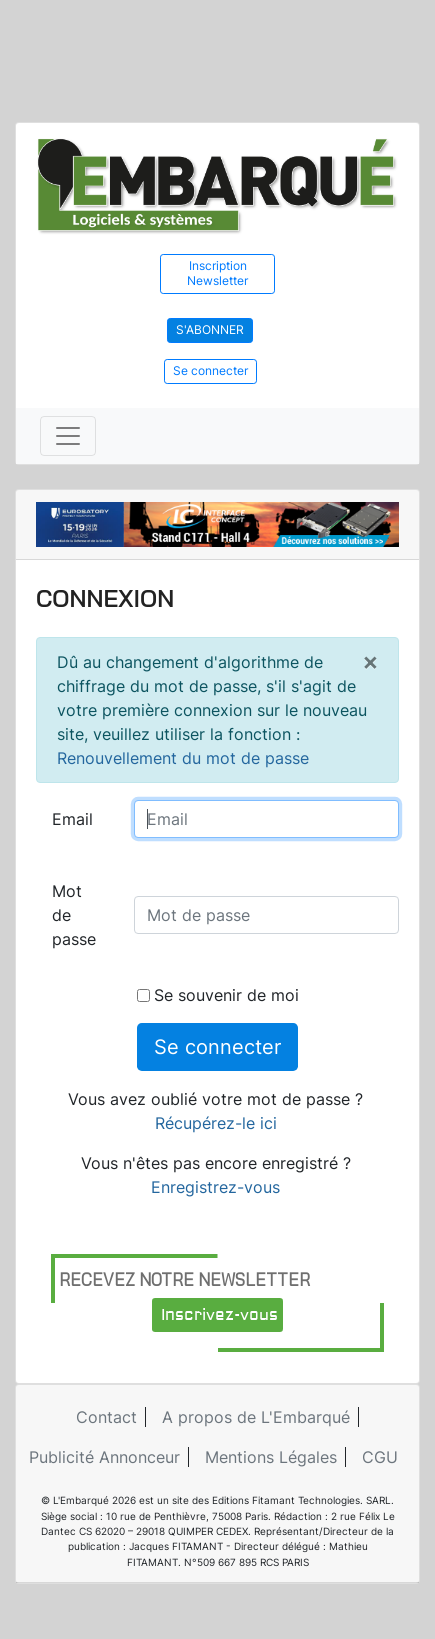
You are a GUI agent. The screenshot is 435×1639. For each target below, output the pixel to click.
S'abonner (210, 329)
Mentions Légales (271, 1457)
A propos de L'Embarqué (256, 1417)
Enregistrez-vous (215, 1187)
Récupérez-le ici (216, 1123)
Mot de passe (74, 915)
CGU (380, 1457)
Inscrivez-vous (219, 1315)
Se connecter (210, 370)
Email (72, 819)
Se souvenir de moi (218, 995)
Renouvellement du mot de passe (183, 758)
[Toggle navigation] (68, 436)
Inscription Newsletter (217, 273)
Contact (106, 1417)
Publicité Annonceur (104, 1457)
